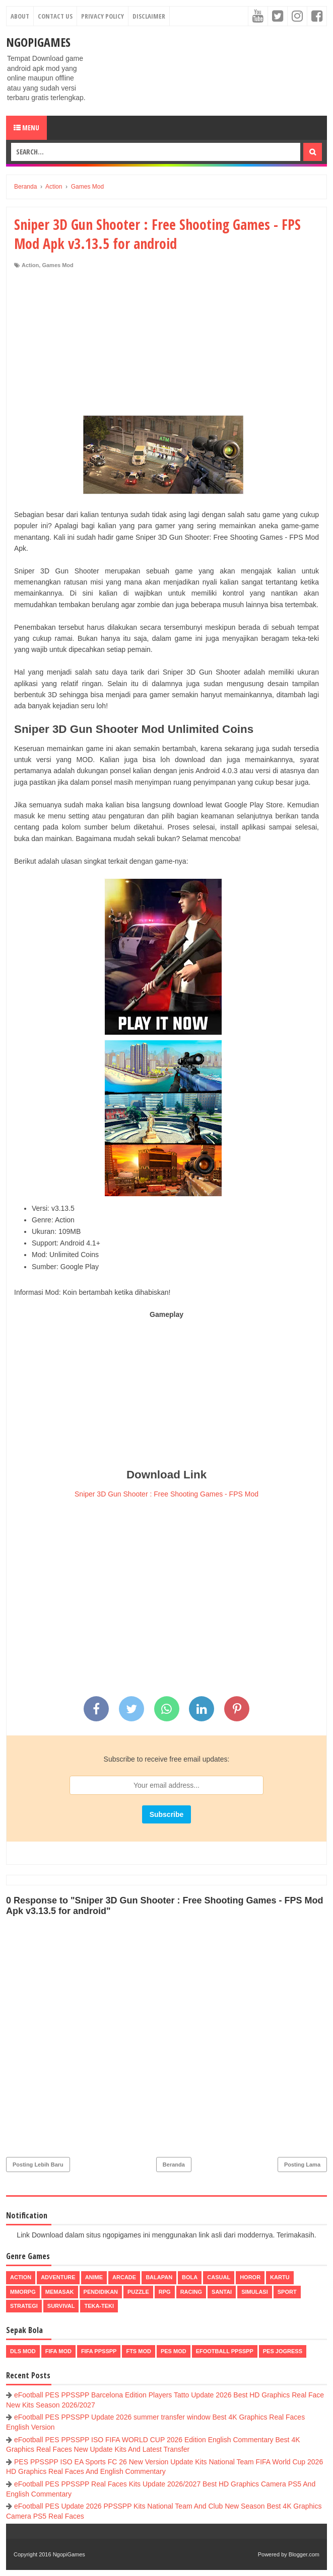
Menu (26, 127)
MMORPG (23, 2292)
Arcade (124, 2277)
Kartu (280, 2277)
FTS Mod (138, 2351)
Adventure (58, 2277)
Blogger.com (304, 2554)
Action (30, 265)
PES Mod (173, 2351)
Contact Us (55, 16)
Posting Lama (302, 2165)
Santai (222, 2292)
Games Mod (57, 265)
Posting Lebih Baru (38, 2165)
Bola (189, 2277)
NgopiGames (38, 42)
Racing (191, 2292)
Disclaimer (148, 16)
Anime (94, 2277)
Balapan (159, 2277)
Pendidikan (101, 2292)
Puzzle (138, 2292)
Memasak (59, 2292)
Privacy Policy (102, 16)
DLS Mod (23, 2351)
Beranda (174, 2165)
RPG (165, 2292)
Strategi (24, 2306)
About (20, 16)
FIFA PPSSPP (99, 2351)
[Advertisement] (166, 344)
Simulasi (254, 2292)
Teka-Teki (99, 2306)
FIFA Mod (58, 2351)
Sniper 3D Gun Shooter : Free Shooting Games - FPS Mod (166, 1494)
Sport (287, 2292)
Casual (218, 2277)
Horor (250, 2277)
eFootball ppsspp (224, 2351)
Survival (61, 2306)
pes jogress (282, 2351)
